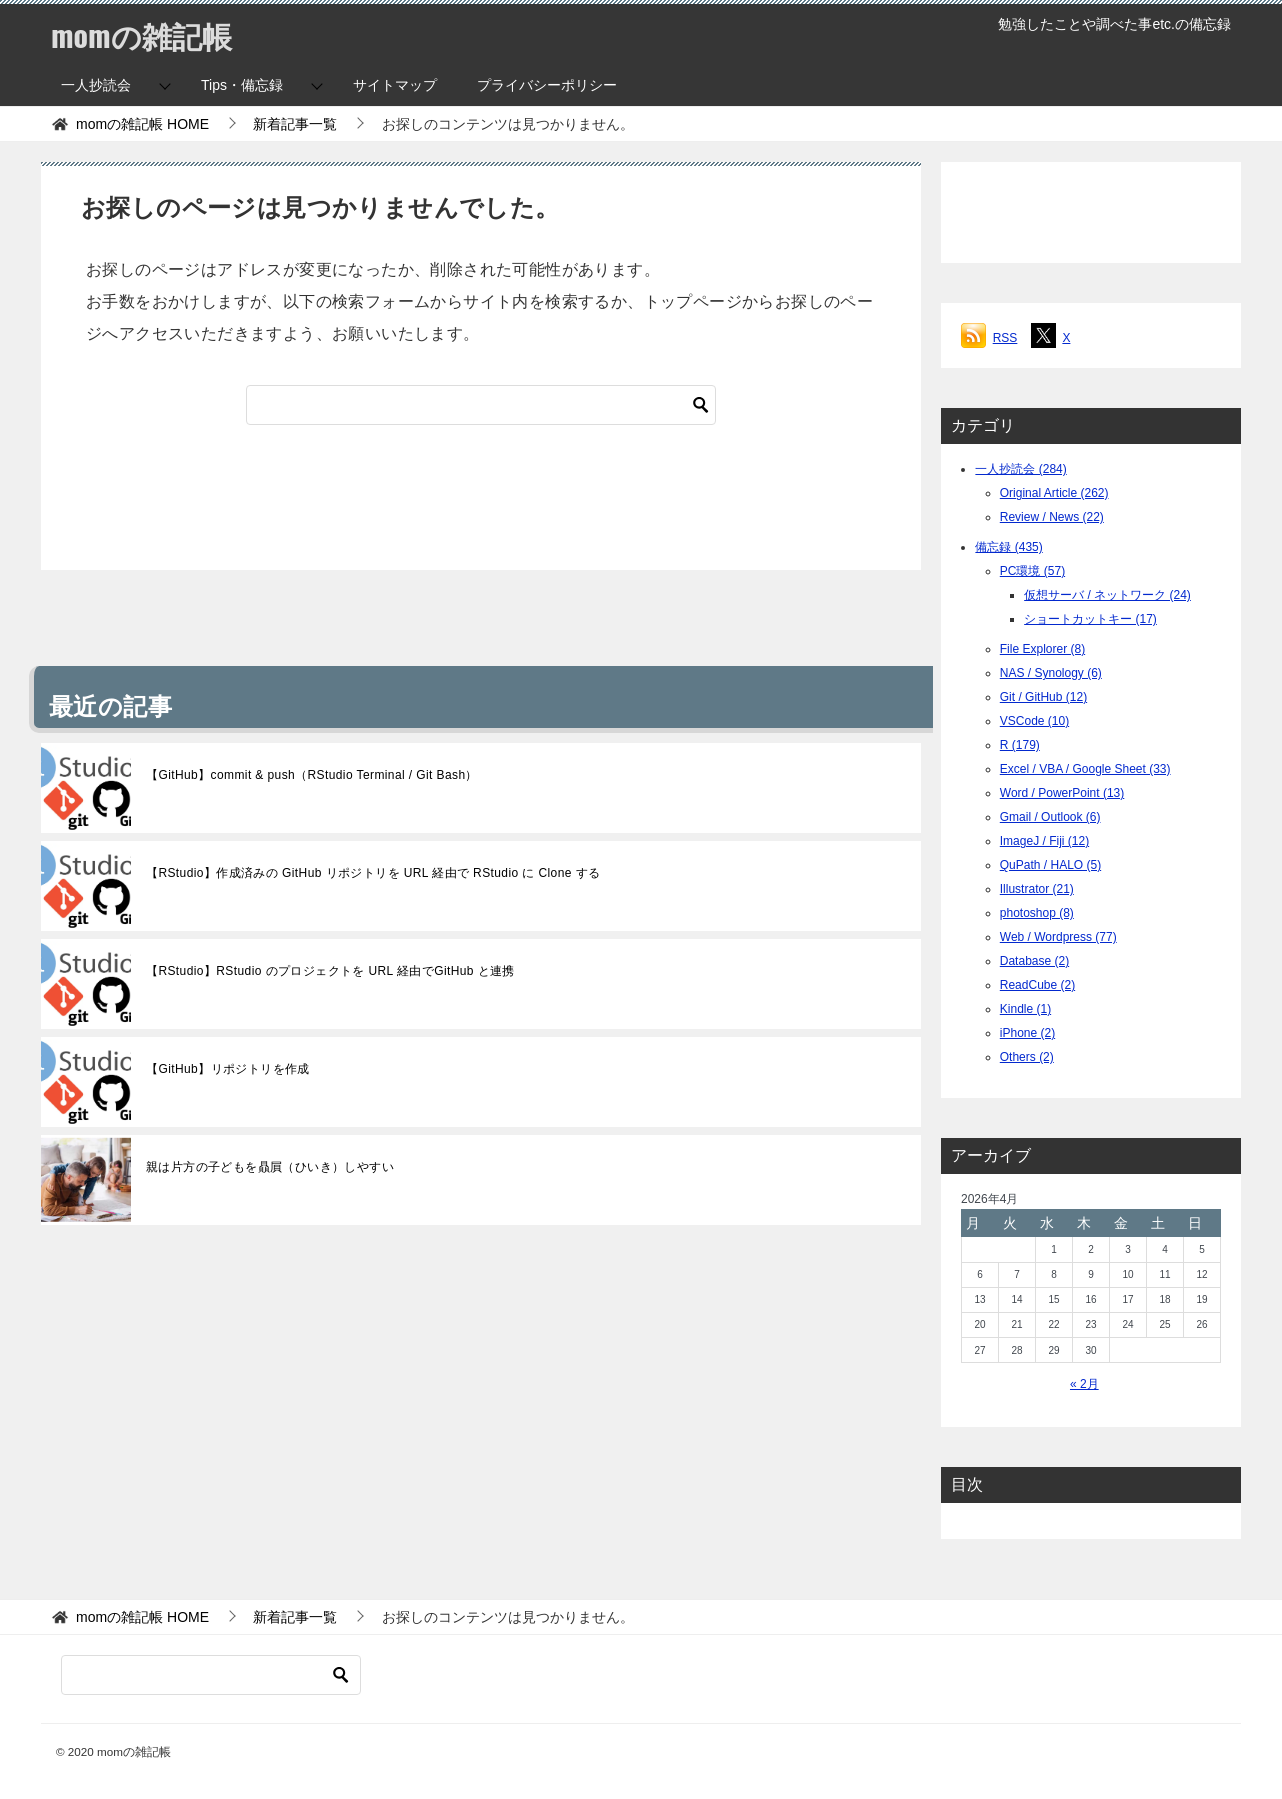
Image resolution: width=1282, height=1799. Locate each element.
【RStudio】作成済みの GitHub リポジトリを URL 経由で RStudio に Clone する (373, 873)
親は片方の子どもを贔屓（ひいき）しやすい (270, 1167)
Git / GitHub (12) (1043, 697)
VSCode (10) (1034, 721)
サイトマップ (395, 85)
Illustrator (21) (1037, 889)
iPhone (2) (1027, 1033)
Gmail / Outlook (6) (1050, 817)
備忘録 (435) (1008, 547)
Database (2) (1034, 961)
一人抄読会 (96, 85)
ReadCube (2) (1037, 985)
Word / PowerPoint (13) (1062, 793)
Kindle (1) (1025, 1009)
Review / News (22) (1052, 517)
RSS (1005, 338)
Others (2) (1027, 1057)
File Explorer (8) (1042, 649)
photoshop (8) (1037, 913)
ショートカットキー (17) (1090, 619)
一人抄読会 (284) (1020, 469)
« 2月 (1084, 1384)
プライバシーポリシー (547, 85)
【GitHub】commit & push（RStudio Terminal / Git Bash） (312, 775)
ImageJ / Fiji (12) (1044, 841)
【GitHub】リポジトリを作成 (228, 1069)
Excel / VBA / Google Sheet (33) (1085, 769)
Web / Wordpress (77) (1058, 937)
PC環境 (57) (1032, 571)
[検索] (481, 405)
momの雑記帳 (141, 34)
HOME (142, 124)
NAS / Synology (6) (1051, 673)
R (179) (1020, 745)
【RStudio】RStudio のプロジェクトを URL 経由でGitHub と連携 (330, 971)
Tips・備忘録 (242, 85)
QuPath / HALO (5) (1050, 865)
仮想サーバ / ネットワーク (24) (1107, 595)
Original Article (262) (1054, 493)
